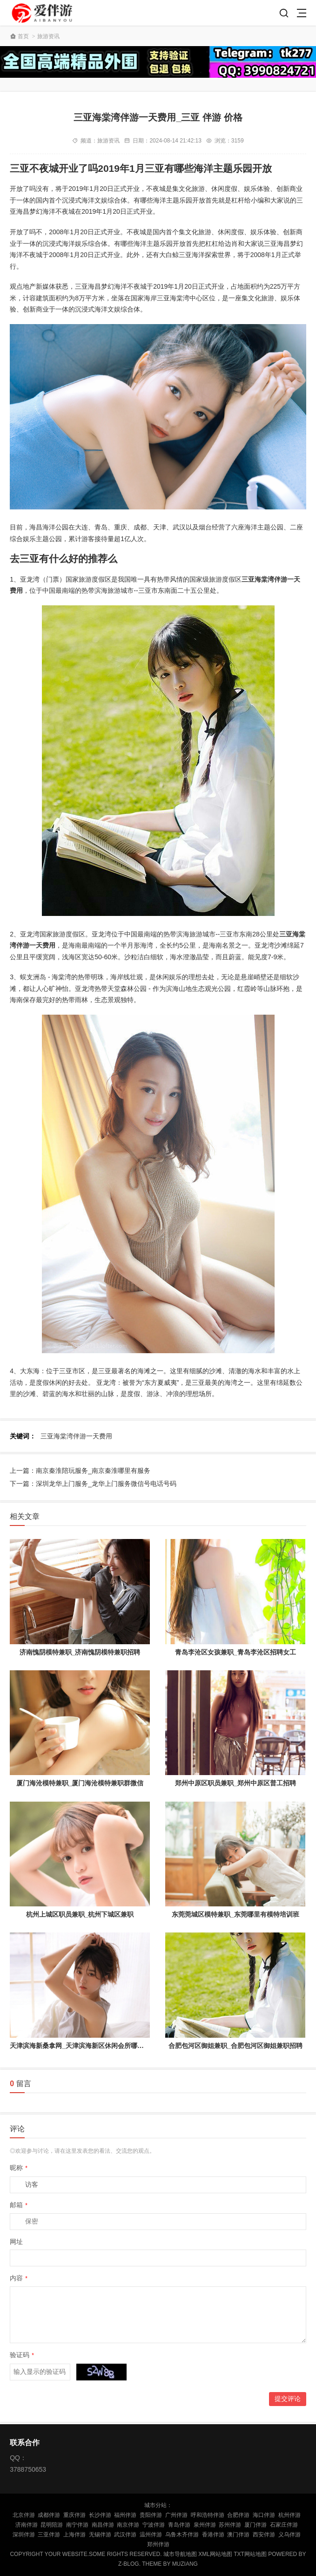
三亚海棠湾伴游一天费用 (76, 1436)
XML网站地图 (215, 2554)
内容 (18, 2278)
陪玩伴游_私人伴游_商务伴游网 (43, 12)
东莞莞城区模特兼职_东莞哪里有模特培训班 (235, 1914)
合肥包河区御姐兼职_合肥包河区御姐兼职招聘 (235, 2045)
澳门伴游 (238, 2534)
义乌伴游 (289, 2534)
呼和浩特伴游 (207, 2515)
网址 (16, 2241)
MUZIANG (185, 2564)
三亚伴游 (49, 2534)
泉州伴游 (205, 2525)
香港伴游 (213, 2534)
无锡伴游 (100, 2534)
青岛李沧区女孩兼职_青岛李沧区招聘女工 (235, 1652)
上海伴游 (74, 2534)
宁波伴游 (153, 2525)
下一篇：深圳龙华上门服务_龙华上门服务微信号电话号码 (93, 1483)
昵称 (18, 2167)
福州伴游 (125, 2515)
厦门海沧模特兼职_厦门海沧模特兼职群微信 (80, 1783)
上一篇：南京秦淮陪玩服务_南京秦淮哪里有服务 (80, 1470)
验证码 (22, 2355)
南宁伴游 (77, 2525)
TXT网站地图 (250, 2554)
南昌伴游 (103, 2525)
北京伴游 (24, 2515)
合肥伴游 (238, 2515)
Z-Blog (128, 2564)
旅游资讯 (48, 36)
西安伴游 (264, 2534)
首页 (23, 36)
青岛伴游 (179, 2525)
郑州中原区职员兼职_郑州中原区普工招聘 (235, 1783)
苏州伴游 (230, 2525)
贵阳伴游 (151, 2515)
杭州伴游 (289, 2515)
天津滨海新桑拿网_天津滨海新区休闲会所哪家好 (80, 2045)
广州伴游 (176, 2515)
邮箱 (18, 2205)
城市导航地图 (180, 2554)
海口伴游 (264, 2515)
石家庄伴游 (284, 2525)
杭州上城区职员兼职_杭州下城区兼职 (80, 1914)
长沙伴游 (100, 2515)
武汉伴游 (125, 2534)
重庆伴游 (74, 2515)
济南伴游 (26, 2525)
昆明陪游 (51, 2525)
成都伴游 (49, 2515)
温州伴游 (151, 2534)
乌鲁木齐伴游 (182, 2534)
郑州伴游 (158, 2544)
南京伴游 (128, 2525)
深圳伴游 (24, 2534)
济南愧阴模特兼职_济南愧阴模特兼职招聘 (80, 1652)
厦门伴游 (255, 2525)
